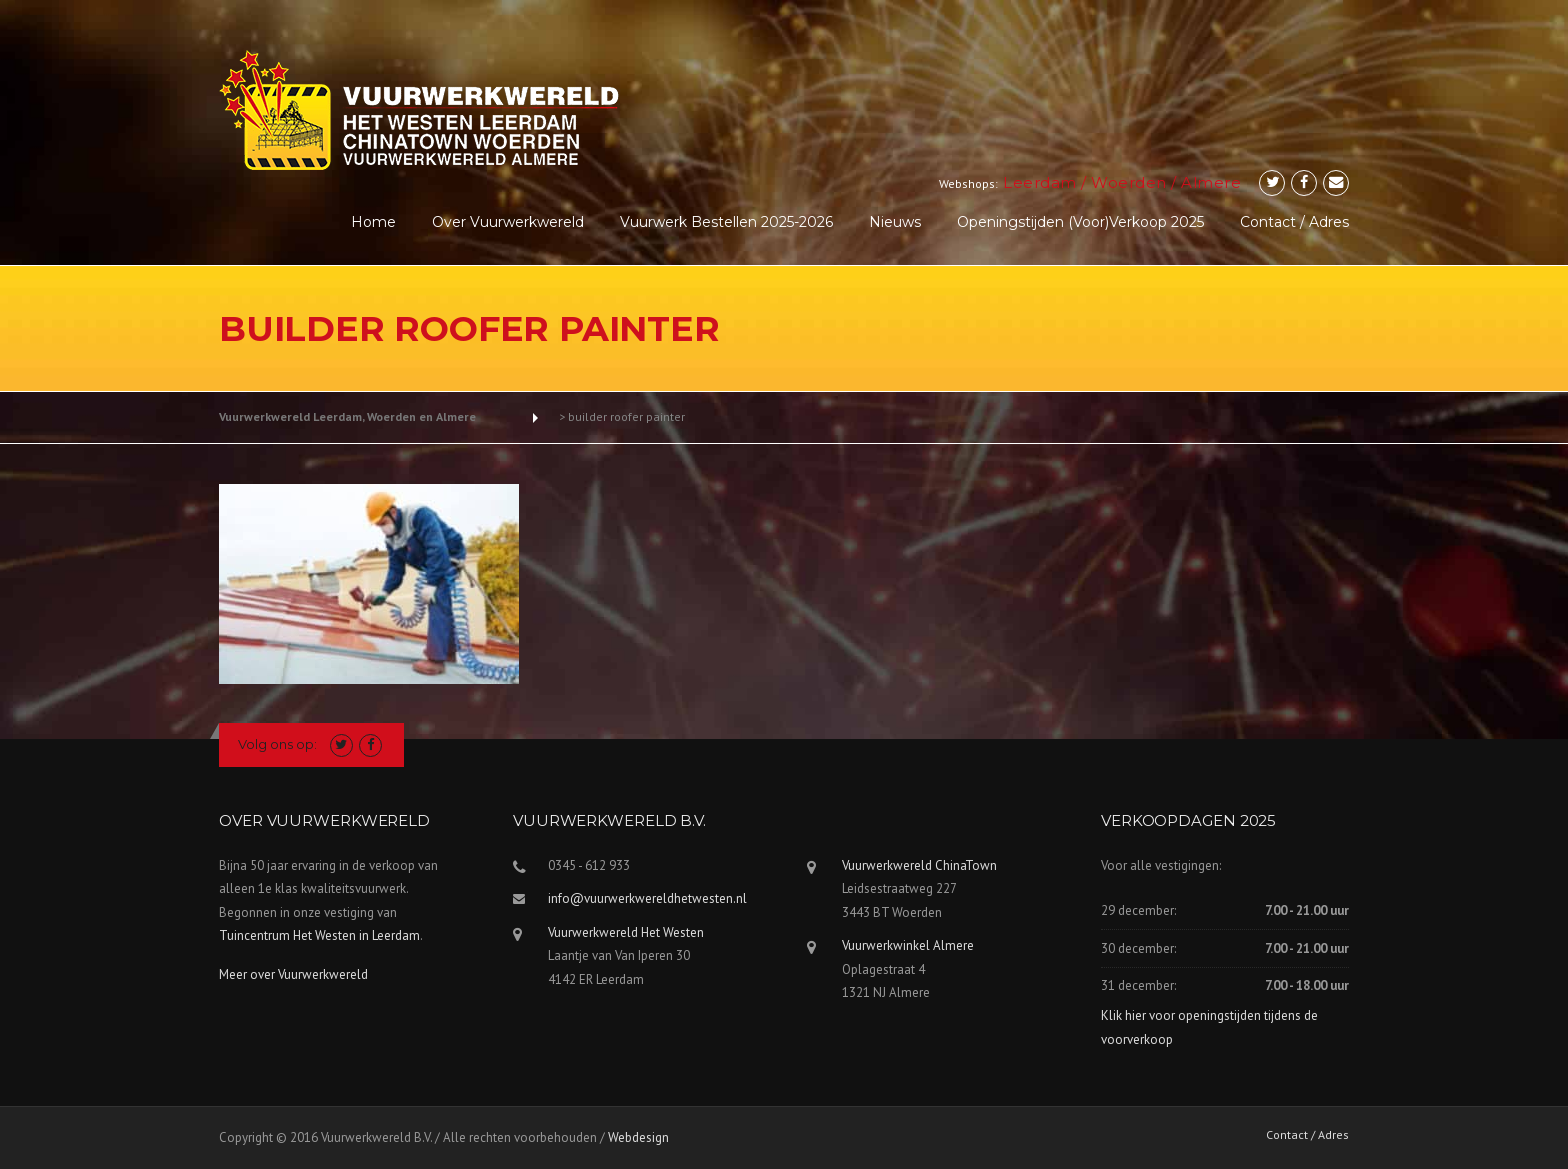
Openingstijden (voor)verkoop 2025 (1080, 222)
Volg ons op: (277, 744)
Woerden (1129, 182)
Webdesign (638, 1137)
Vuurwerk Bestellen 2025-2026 (726, 222)
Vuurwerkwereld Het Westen (626, 932)
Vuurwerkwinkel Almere (908, 945)
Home (373, 222)
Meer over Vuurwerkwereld (293, 974)
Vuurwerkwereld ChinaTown (919, 865)
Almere (1211, 182)
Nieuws (895, 222)
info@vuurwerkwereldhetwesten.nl (647, 898)
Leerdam (1040, 182)
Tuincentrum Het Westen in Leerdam (319, 935)
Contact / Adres (1294, 222)
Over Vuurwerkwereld (508, 222)
